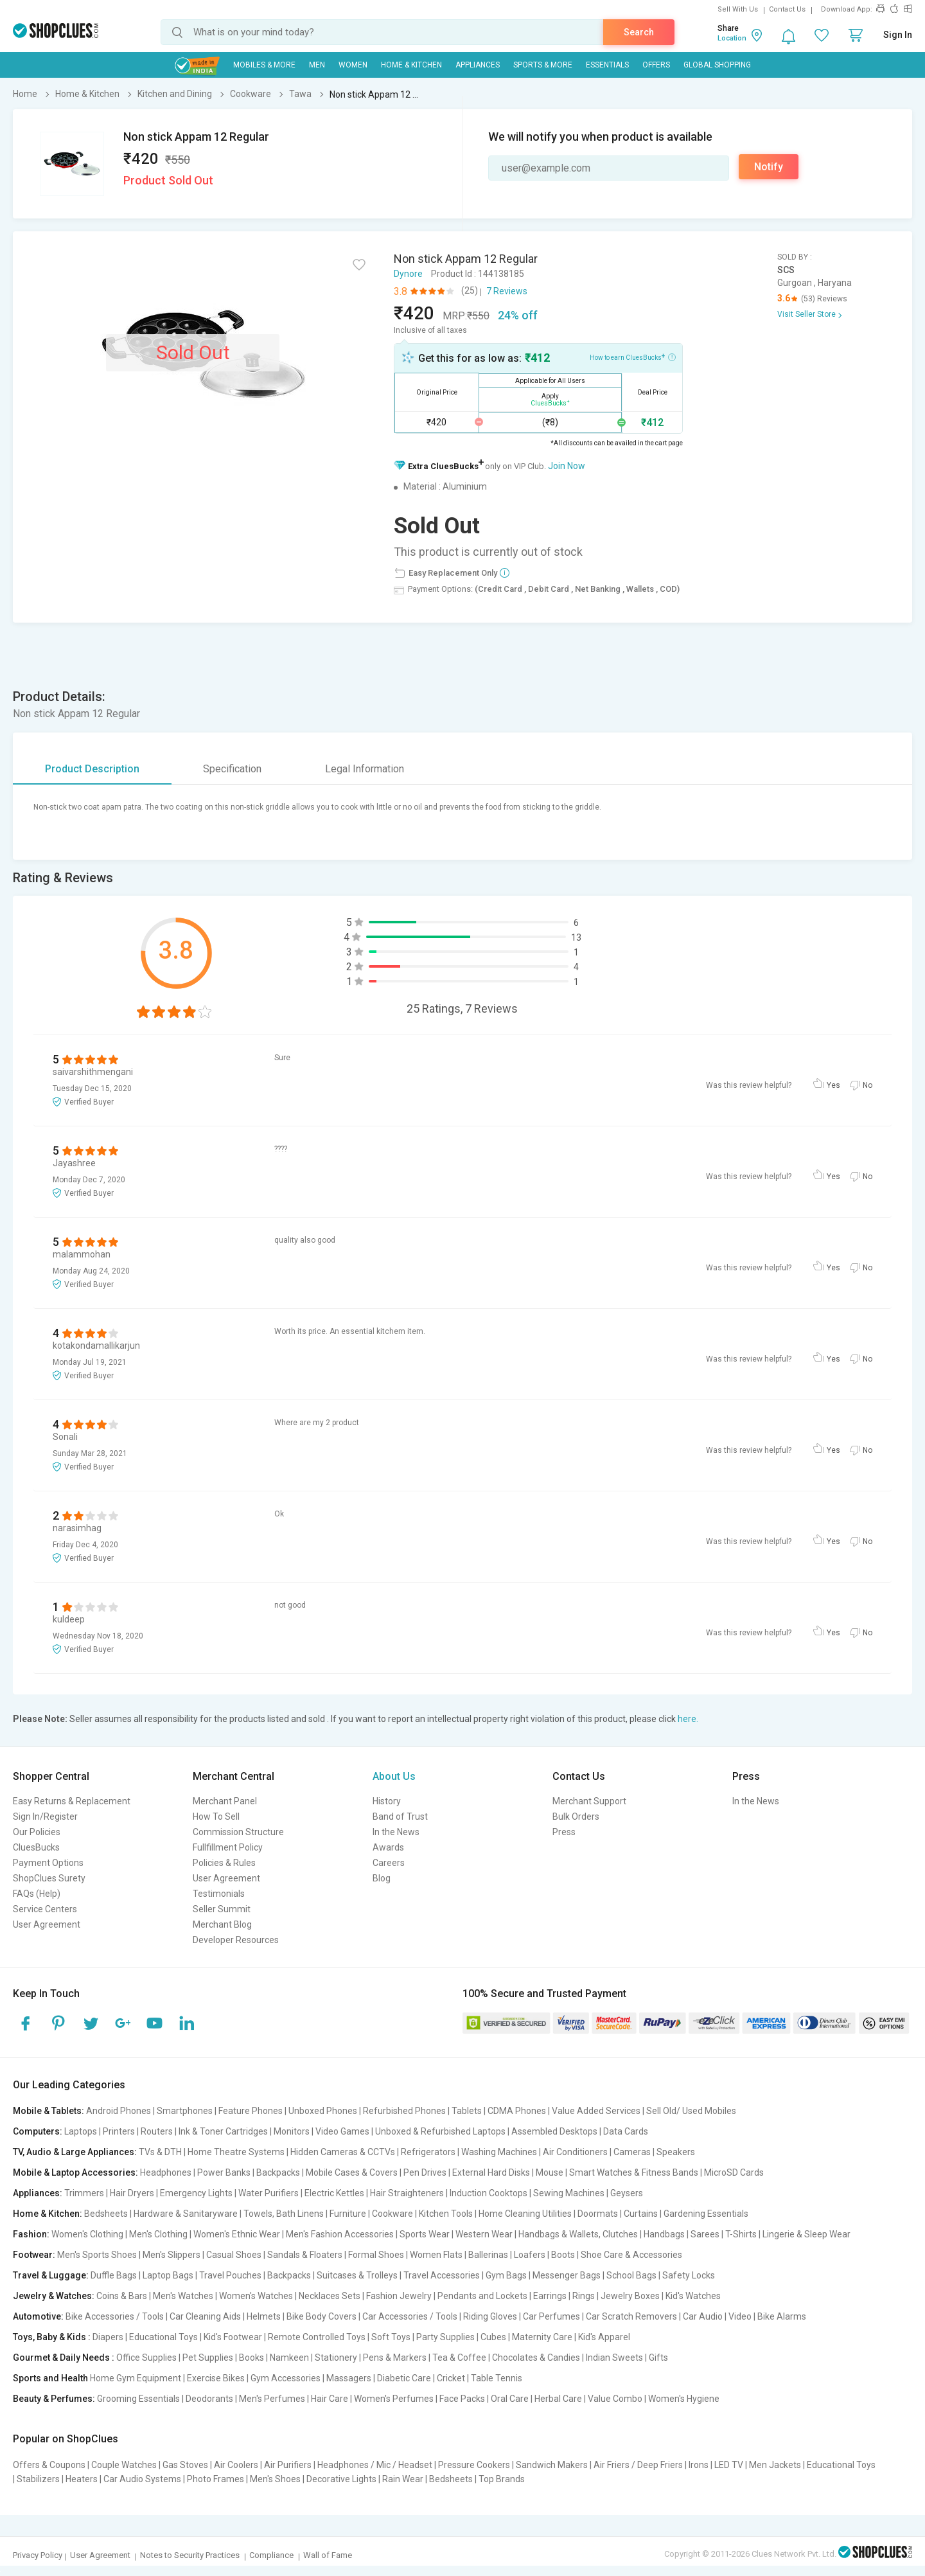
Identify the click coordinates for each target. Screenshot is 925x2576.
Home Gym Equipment (135, 2378)
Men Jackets (775, 2465)
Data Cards (625, 2131)
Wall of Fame (327, 2555)
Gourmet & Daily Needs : (63, 2357)
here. (688, 1719)
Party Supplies (445, 2337)
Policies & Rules (224, 1863)
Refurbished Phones (404, 2111)
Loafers (529, 2255)
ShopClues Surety (49, 1878)
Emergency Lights (196, 2193)
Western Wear (484, 2234)
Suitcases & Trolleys (357, 2275)
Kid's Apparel (604, 2337)
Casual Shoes (233, 2255)
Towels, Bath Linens (283, 2213)
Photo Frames (215, 2479)
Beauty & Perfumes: (54, 2399)
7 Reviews (506, 291)
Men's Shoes (275, 2479)
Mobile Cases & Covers (352, 2172)
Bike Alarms (781, 2316)
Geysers (626, 2193)
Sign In (897, 35)
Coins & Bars (121, 2296)
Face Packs (462, 2399)
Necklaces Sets (329, 2296)
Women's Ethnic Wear (236, 2234)
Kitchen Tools (446, 2213)
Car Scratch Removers (631, 2316)
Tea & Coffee (459, 2357)
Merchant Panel (225, 1801)
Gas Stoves (185, 2465)
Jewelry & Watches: (53, 2296)
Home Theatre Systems (236, 2152)
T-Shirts (741, 2234)
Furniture (348, 2213)
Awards (388, 1847)
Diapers (107, 2337)
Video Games (342, 2131)
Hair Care (329, 2399)
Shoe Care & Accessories (631, 2255)
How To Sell (216, 1816)
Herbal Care (558, 2399)
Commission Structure (238, 1832)
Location (732, 38)
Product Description (92, 769)
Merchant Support (589, 1801)
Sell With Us (738, 9)
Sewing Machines (568, 2193)
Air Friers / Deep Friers (638, 2465)
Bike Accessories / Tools (115, 2316)
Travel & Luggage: (51, 2275)
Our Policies (36, 1832)
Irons (699, 2465)
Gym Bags (506, 2275)
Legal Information (364, 769)
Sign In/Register (45, 1816)
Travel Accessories (441, 2275)
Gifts (658, 2357)
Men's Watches (183, 2296)
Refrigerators (428, 2152)
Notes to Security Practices (190, 2555)
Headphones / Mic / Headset (374, 2465)
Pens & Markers (395, 2357)
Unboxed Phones (322, 2111)
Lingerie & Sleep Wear (806, 2234)
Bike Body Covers (321, 2316)
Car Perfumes (551, 2316)
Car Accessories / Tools (409, 2316)
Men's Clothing (158, 2234)
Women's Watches (256, 2296)
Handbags (664, 2234)
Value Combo (615, 2399)
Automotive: (38, 2316)
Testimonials (219, 1893)
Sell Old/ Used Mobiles (691, 2111)
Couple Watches (124, 2465)
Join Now (566, 466)
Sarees (705, 2234)
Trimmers (84, 2193)
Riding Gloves (490, 2316)
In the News (396, 1832)
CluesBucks (36, 1847)
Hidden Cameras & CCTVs (342, 2152)
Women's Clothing (87, 2234)
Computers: (37, 2131)
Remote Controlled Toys (317, 2337)
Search (639, 32)
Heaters (82, 2479)
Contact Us (787, 9)
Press (564, 1832)
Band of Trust (400, 1816)
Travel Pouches (230, 2275)
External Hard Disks (491, 2172)
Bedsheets (106, 2213)
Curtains (641, 2213)
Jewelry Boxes (630, 2296)
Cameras (632, 2152)
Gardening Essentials (706, 2213)
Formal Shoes (376, 2255)
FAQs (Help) (36, 1893)
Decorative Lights (341, 2479)
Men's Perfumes (272, 2399)
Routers (157, 2131)
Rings (583, 2296)
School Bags (631, 2275)
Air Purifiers (288, 2465)
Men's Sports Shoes (97, 2255)
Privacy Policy (37, 2555)
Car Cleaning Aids (205, 2316)
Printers (119, 2131)
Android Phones (118, 2111)
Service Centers (45, 1909)
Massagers (348, 2378)
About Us (394, 1776)
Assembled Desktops (554, 2131)
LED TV (728, 2465)
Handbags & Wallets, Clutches (578, 2234)
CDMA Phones (517, 2111)
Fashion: (31, 2234)
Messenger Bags (567, 2275)
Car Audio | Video (717, 2316)
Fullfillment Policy (228, 1847)
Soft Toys (390, 2337)
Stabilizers (38, 2479)
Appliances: (37, 2193)
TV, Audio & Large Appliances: (75, 2152)
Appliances (477, 64)
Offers (656, 64)
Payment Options (48, 1863)
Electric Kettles (334, 2193)
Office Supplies (146, 2357)
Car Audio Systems (142, 2479)
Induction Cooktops (488, 2193)
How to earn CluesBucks (633, 356)
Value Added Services (596, 2111)
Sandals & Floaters (304, 2255)
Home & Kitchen (411, 64)
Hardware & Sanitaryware (186, 2213)
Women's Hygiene (683, 2399)
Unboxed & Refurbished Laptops (440, 2131)
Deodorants (209, 2399)
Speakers (675, 2152)
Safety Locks (688, 2275)
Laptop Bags (168, 2275)
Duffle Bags (114, 2275)
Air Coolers (236, 2465)
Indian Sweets (614, 2357)
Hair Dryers (132, 2193)
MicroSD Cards (734, 2172)
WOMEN (353, 64)
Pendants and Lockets (482, 2296)
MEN (317, 64)
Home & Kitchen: (47, 2213)
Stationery (336, 2357)
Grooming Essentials (138, 2399)
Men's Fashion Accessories (340, 2234)
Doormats (597, 2213)
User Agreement (46, 1924)
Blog (382, 1878)
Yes (833, 1085)
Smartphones (185, 2111)
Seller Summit (222, 1909)
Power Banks (224, 2172)
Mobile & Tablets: (48, 2111)
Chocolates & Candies (536, 2357)
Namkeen (289, 2357)
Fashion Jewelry (399, 2296)
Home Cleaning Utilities (525, 2213)
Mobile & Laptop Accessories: (75, 2172)
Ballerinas (488, 2255)
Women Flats (436, 2255)
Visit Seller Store (806, 314)
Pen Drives (424, 2172)
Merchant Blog (222, 1924)
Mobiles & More (264, 64)
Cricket (451, 2378)
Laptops (80, 2131)
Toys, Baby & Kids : (52, 2337)
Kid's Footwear (233, 2337)
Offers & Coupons (49, 2465)
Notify (768, 167)
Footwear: (34, 2255)
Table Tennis (496, 2378)
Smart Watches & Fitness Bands (633, 2172)
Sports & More (542, 64)
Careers (389, 1863)
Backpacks (278, 2172)
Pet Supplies (207, 2357)
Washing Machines (499, 2152)
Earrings (550, 2296)
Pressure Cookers (474, 2465)
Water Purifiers (268, 2193)
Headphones (165, 2172)
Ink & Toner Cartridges (223, 2131)
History (387, 1801)
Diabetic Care (404, 2378)
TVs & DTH (160, 2152)
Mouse (549, 2172)
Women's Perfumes (394, 2399)
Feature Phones (250, 2111)
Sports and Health (50, 2378)
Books (251, 2357)
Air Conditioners (575, 2152)
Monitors (292, 2131)
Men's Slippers (171, 2255)
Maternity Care (542, 2337)
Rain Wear (402, 2479)
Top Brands (502, 2479)
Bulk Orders (575, 1816)
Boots (563, 2255)
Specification (232, 769)
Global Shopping (717, 64)
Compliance (271, 2555)
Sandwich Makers (552, 2465)
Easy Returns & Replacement (71, 1801)
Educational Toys (163, 2337)
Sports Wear (425, 2234)
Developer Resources (236, 1940)
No (867, 1085)
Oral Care (510, 2399)
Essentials (607, 64)
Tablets (467, 2111)
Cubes (493, 2337)
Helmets (264, 2316)
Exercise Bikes (216, 2378)
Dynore (408, 274)
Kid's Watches (693, 2296)
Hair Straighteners (407, 2193)
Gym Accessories (286, 2378)
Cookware (392, 2213)
